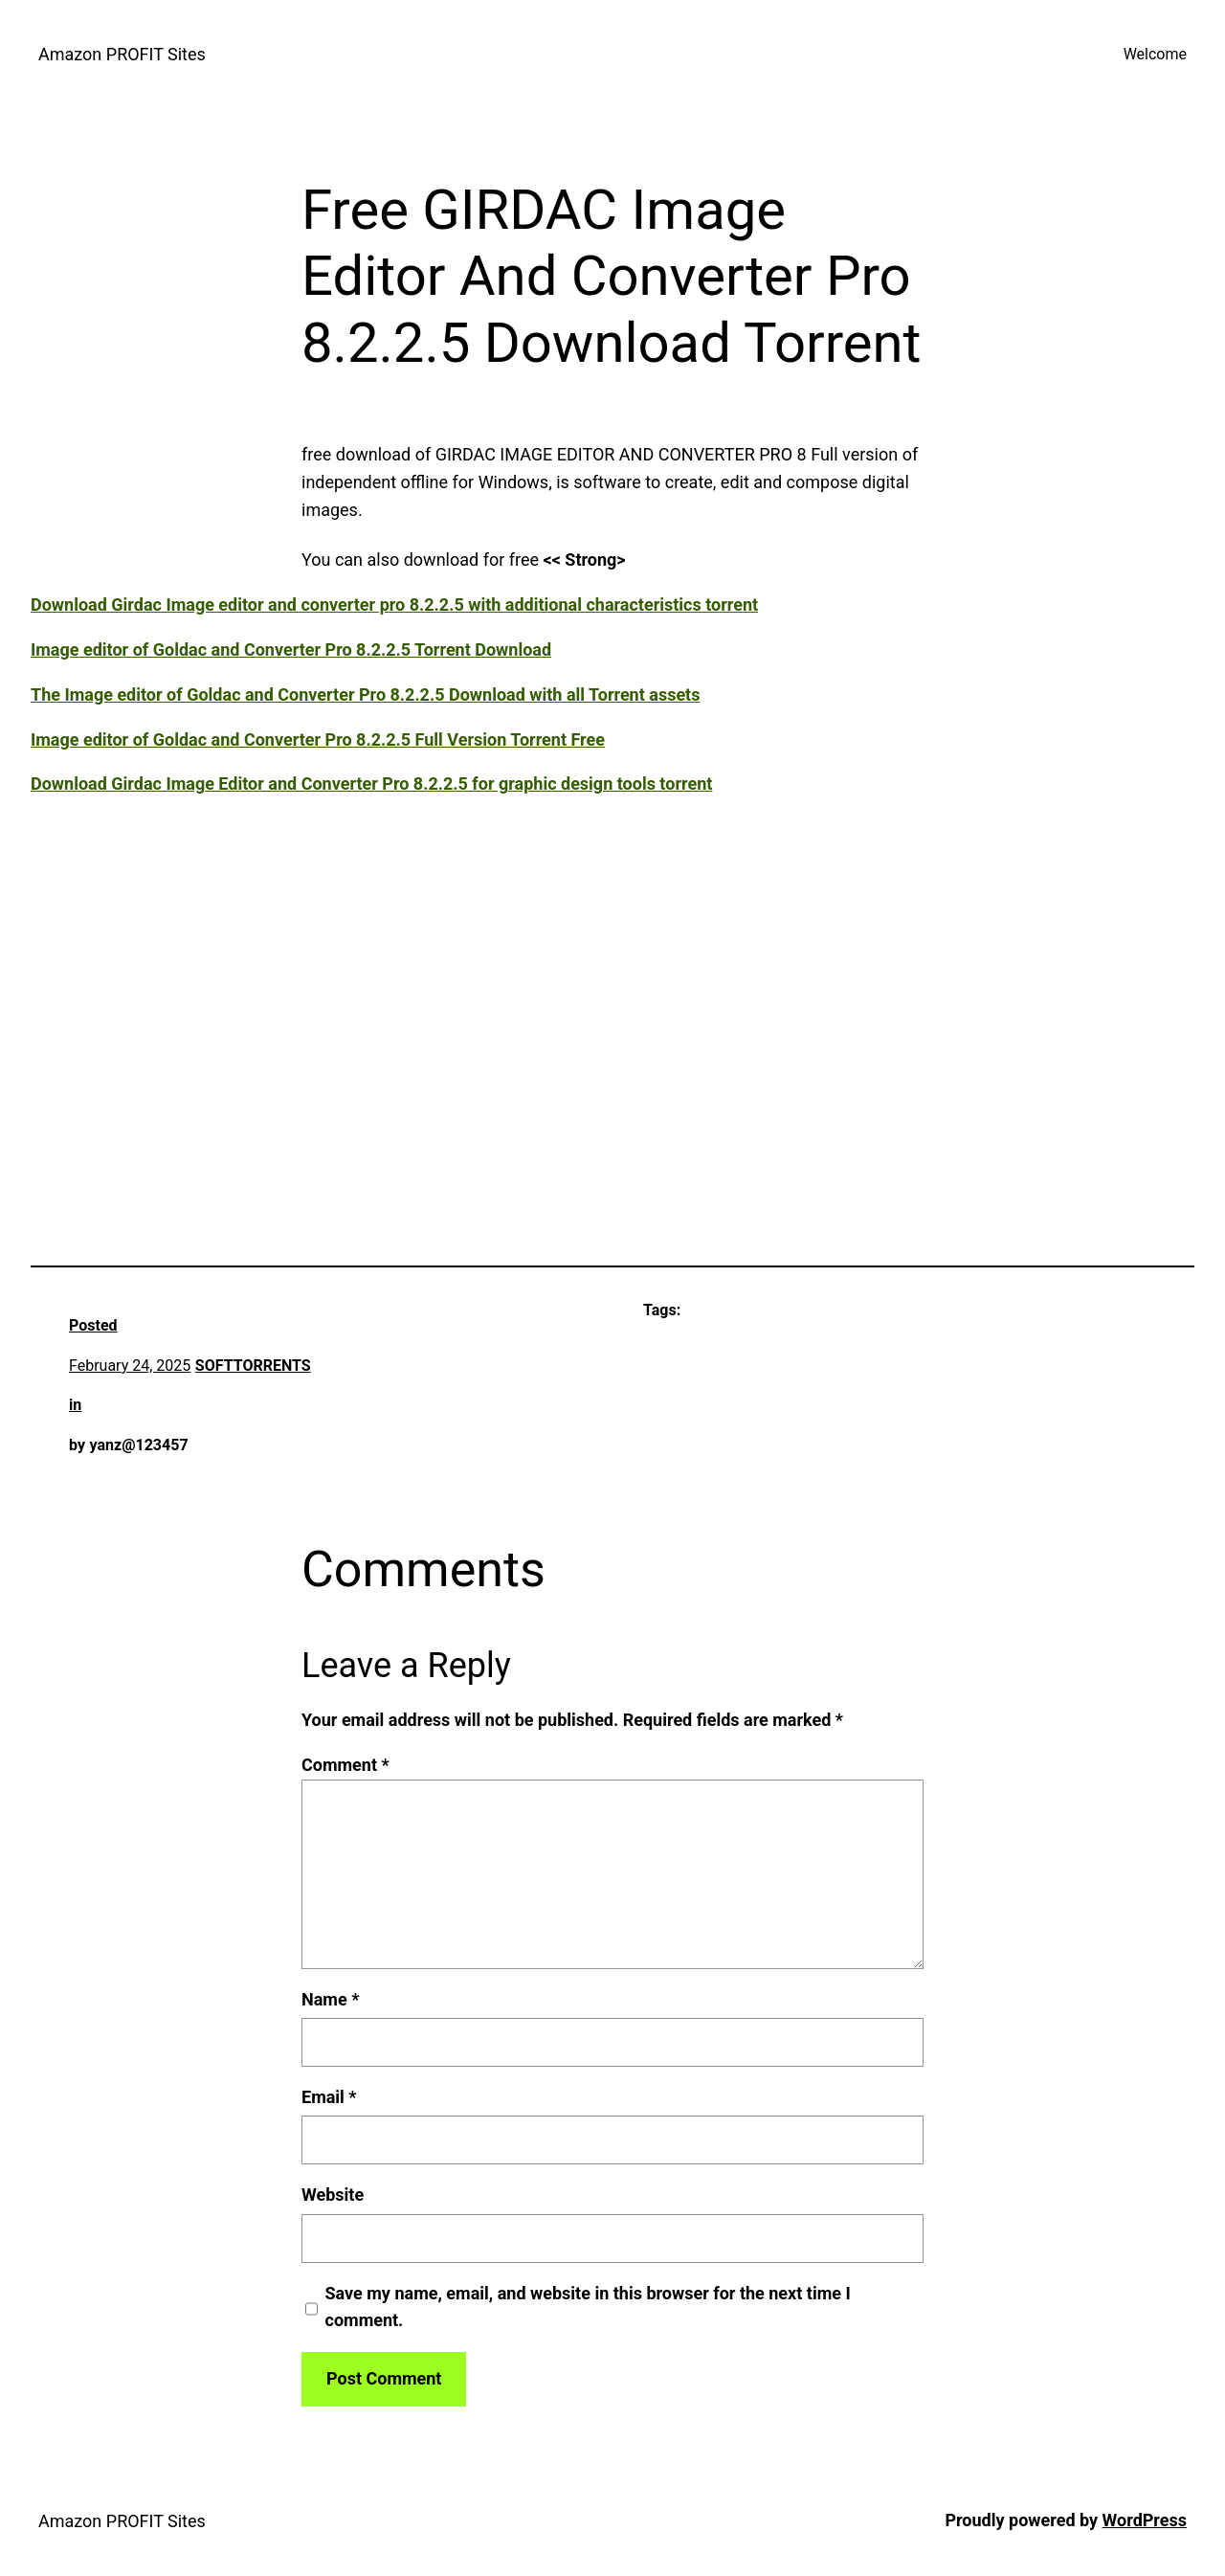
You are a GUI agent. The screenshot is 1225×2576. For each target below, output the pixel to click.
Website (332, 2194)
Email (329, 2097)
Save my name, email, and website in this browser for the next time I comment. (588, 2307)
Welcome (1155, 54)
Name (330, 1999)
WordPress (1144, 2520)
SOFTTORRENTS (253, 1365)
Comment (345, 1765)
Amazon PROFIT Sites (122, 54)
